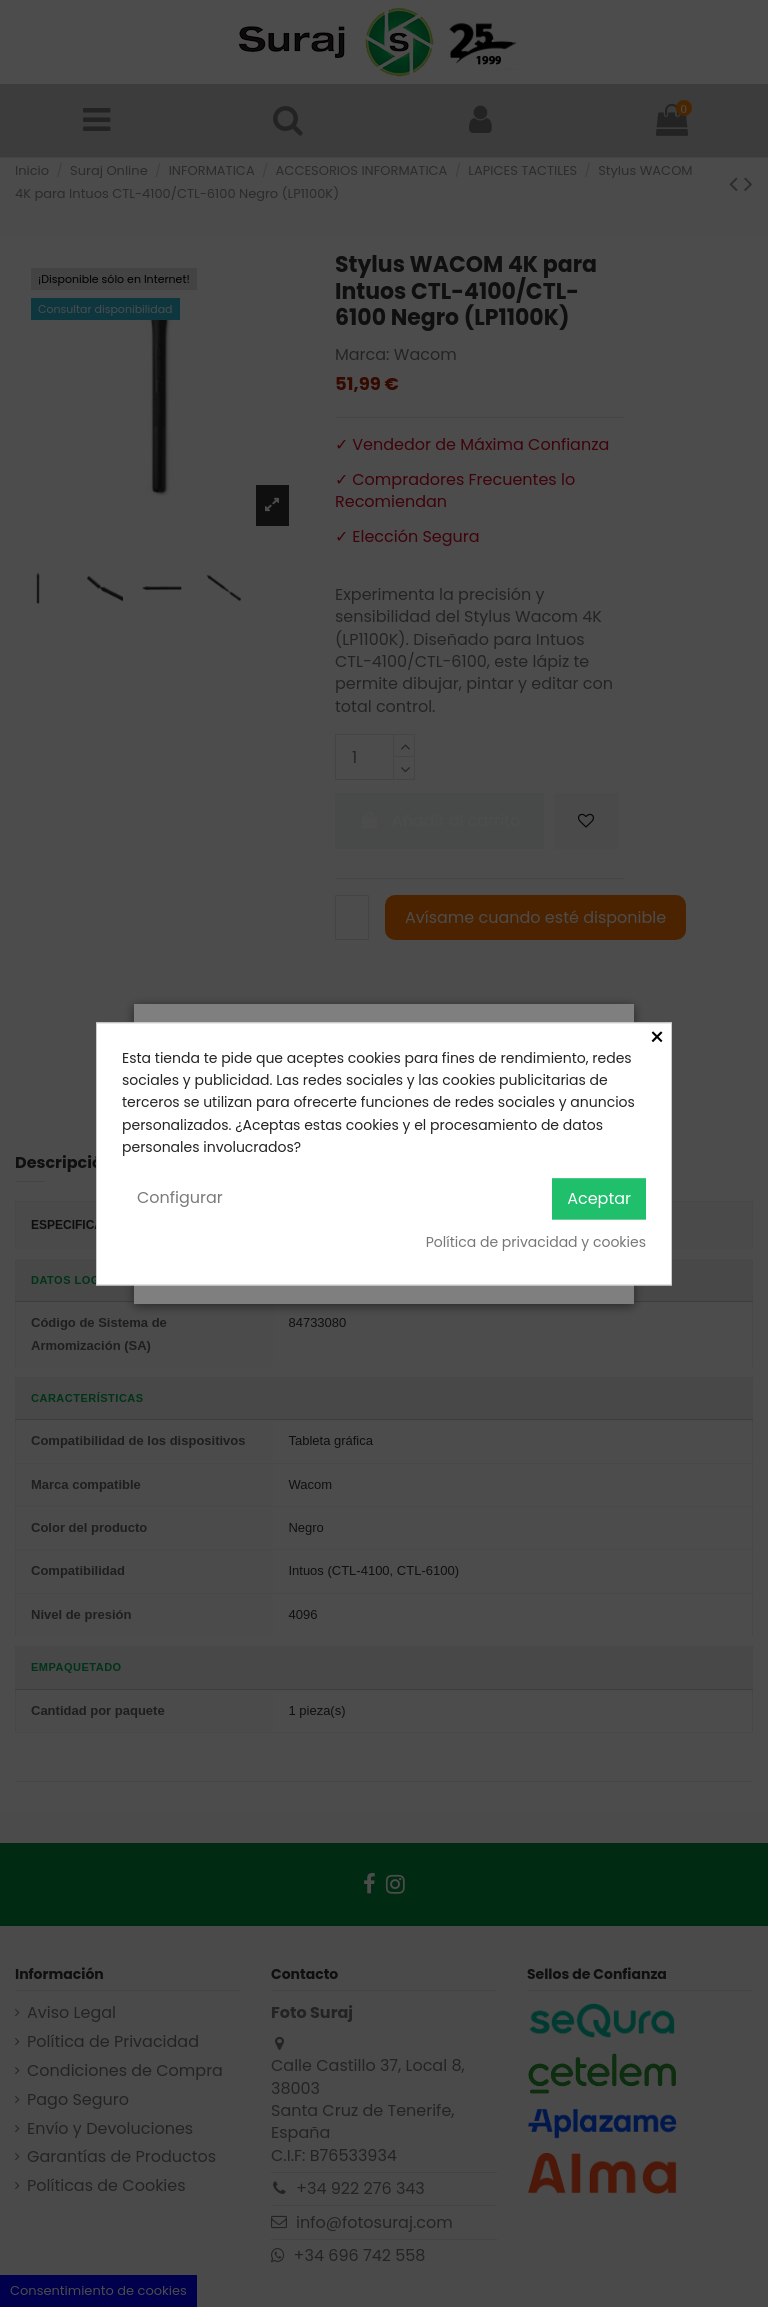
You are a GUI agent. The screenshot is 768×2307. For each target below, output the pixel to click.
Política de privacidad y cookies (536, 1243)
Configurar (180, 1198)
